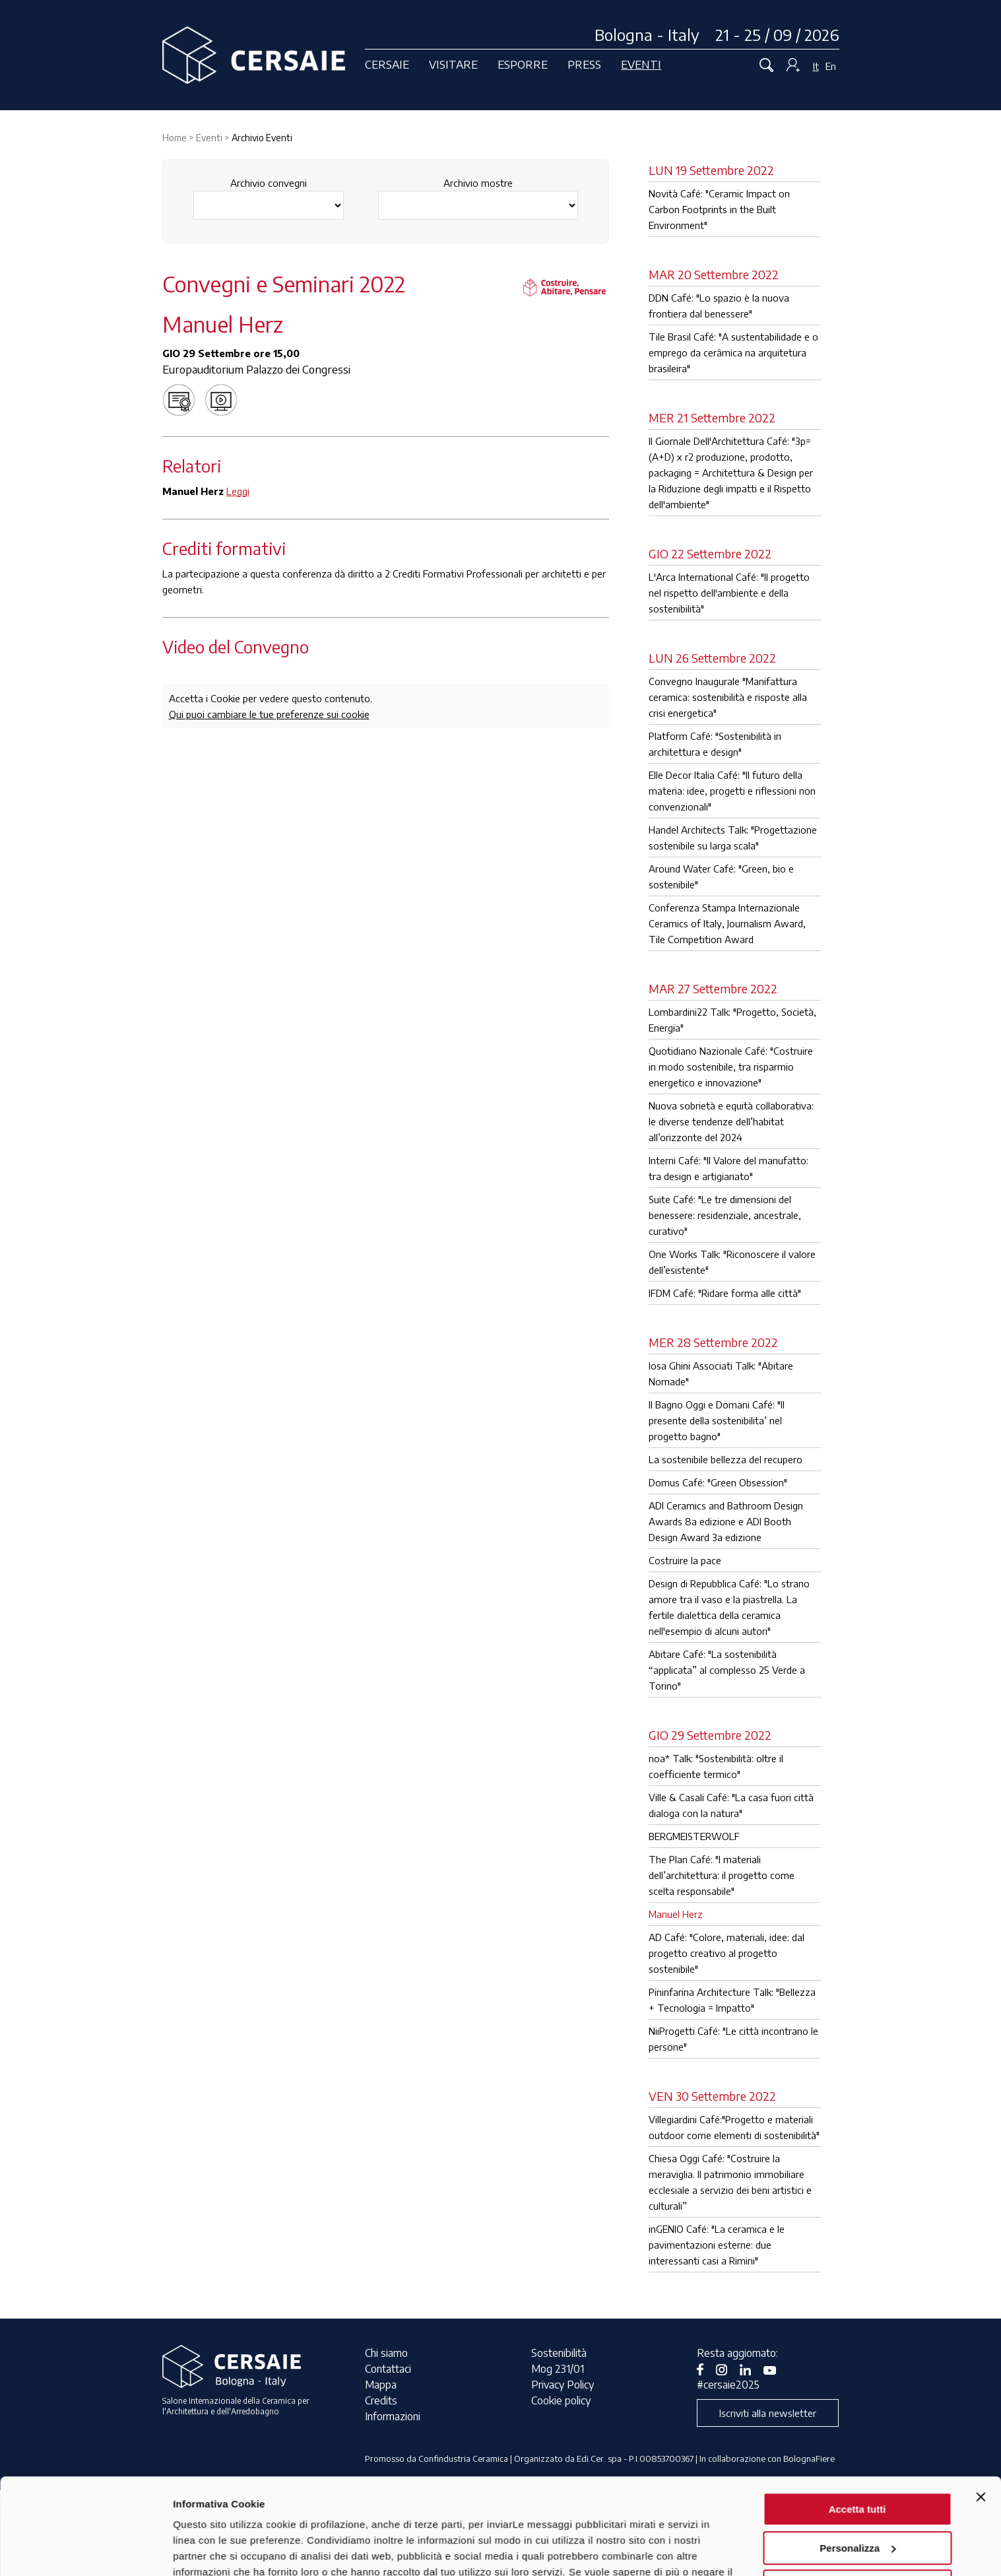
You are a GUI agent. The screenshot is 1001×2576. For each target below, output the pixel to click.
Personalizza (857, 2457)
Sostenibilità (559, 2353)
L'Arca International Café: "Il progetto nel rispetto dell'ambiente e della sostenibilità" (729, 592)
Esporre (523, 64)
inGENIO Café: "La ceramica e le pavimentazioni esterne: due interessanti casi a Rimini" (717, 2244)
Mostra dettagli (208, 2550)
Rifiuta (857, 2496)
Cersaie (387, 64)
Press (584, 64)
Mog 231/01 (557, 2368)
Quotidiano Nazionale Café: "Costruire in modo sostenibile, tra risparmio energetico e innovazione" (731, 1066)
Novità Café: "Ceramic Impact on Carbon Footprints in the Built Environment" (719, 209)
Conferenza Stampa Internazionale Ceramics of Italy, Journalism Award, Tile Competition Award (727, 923)
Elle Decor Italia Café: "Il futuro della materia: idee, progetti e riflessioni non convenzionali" (732, 790)
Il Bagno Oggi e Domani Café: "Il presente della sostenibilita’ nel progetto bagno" (717, 1420)
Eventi (641, 64)
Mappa (381, 2384)
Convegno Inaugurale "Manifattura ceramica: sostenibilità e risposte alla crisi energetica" (728, 697)
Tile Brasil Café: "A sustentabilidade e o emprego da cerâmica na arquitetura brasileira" (733, 352)
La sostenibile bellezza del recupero (725, 1459)
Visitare (453, 64)
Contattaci (388, 2368)
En (830, 66)
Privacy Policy (562, 2384)
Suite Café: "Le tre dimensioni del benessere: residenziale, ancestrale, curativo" (725, 1215)
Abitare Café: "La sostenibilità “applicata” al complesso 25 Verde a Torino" (727, 1670)
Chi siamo (386, 2353)
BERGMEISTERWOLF (694, 1836)
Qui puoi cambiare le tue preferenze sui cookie (269, 714)
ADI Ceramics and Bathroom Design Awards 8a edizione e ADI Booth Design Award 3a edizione (726, 1521)
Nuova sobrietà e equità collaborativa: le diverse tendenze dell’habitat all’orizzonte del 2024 (731, 1121)
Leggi (237, 491)
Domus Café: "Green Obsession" (718, 1482)
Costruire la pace (685, 1560)
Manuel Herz (676, 1914)
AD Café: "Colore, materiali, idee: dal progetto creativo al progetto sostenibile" (726, 1953)
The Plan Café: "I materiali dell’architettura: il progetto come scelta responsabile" (721, 1875)
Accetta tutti (857, 2419)
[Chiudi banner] (980, 2407)
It (816, 66)
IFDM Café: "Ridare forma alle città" (725, 1293)
